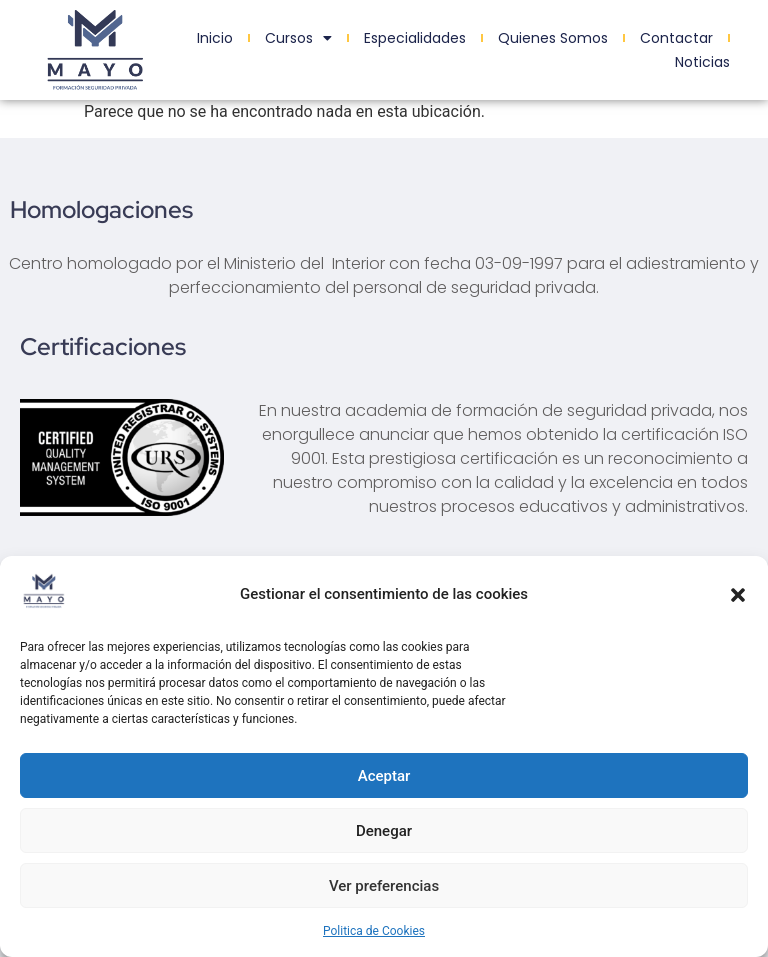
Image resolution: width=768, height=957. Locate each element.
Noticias (702, 62)
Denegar (384, 831)
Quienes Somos (553, 38)
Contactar (676, 38)
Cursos (298, 38)
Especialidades (415, 38)
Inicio (215, 38)
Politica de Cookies (374, 931)
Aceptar (384, 776)
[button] (738, 595)
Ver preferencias (384, 886)
